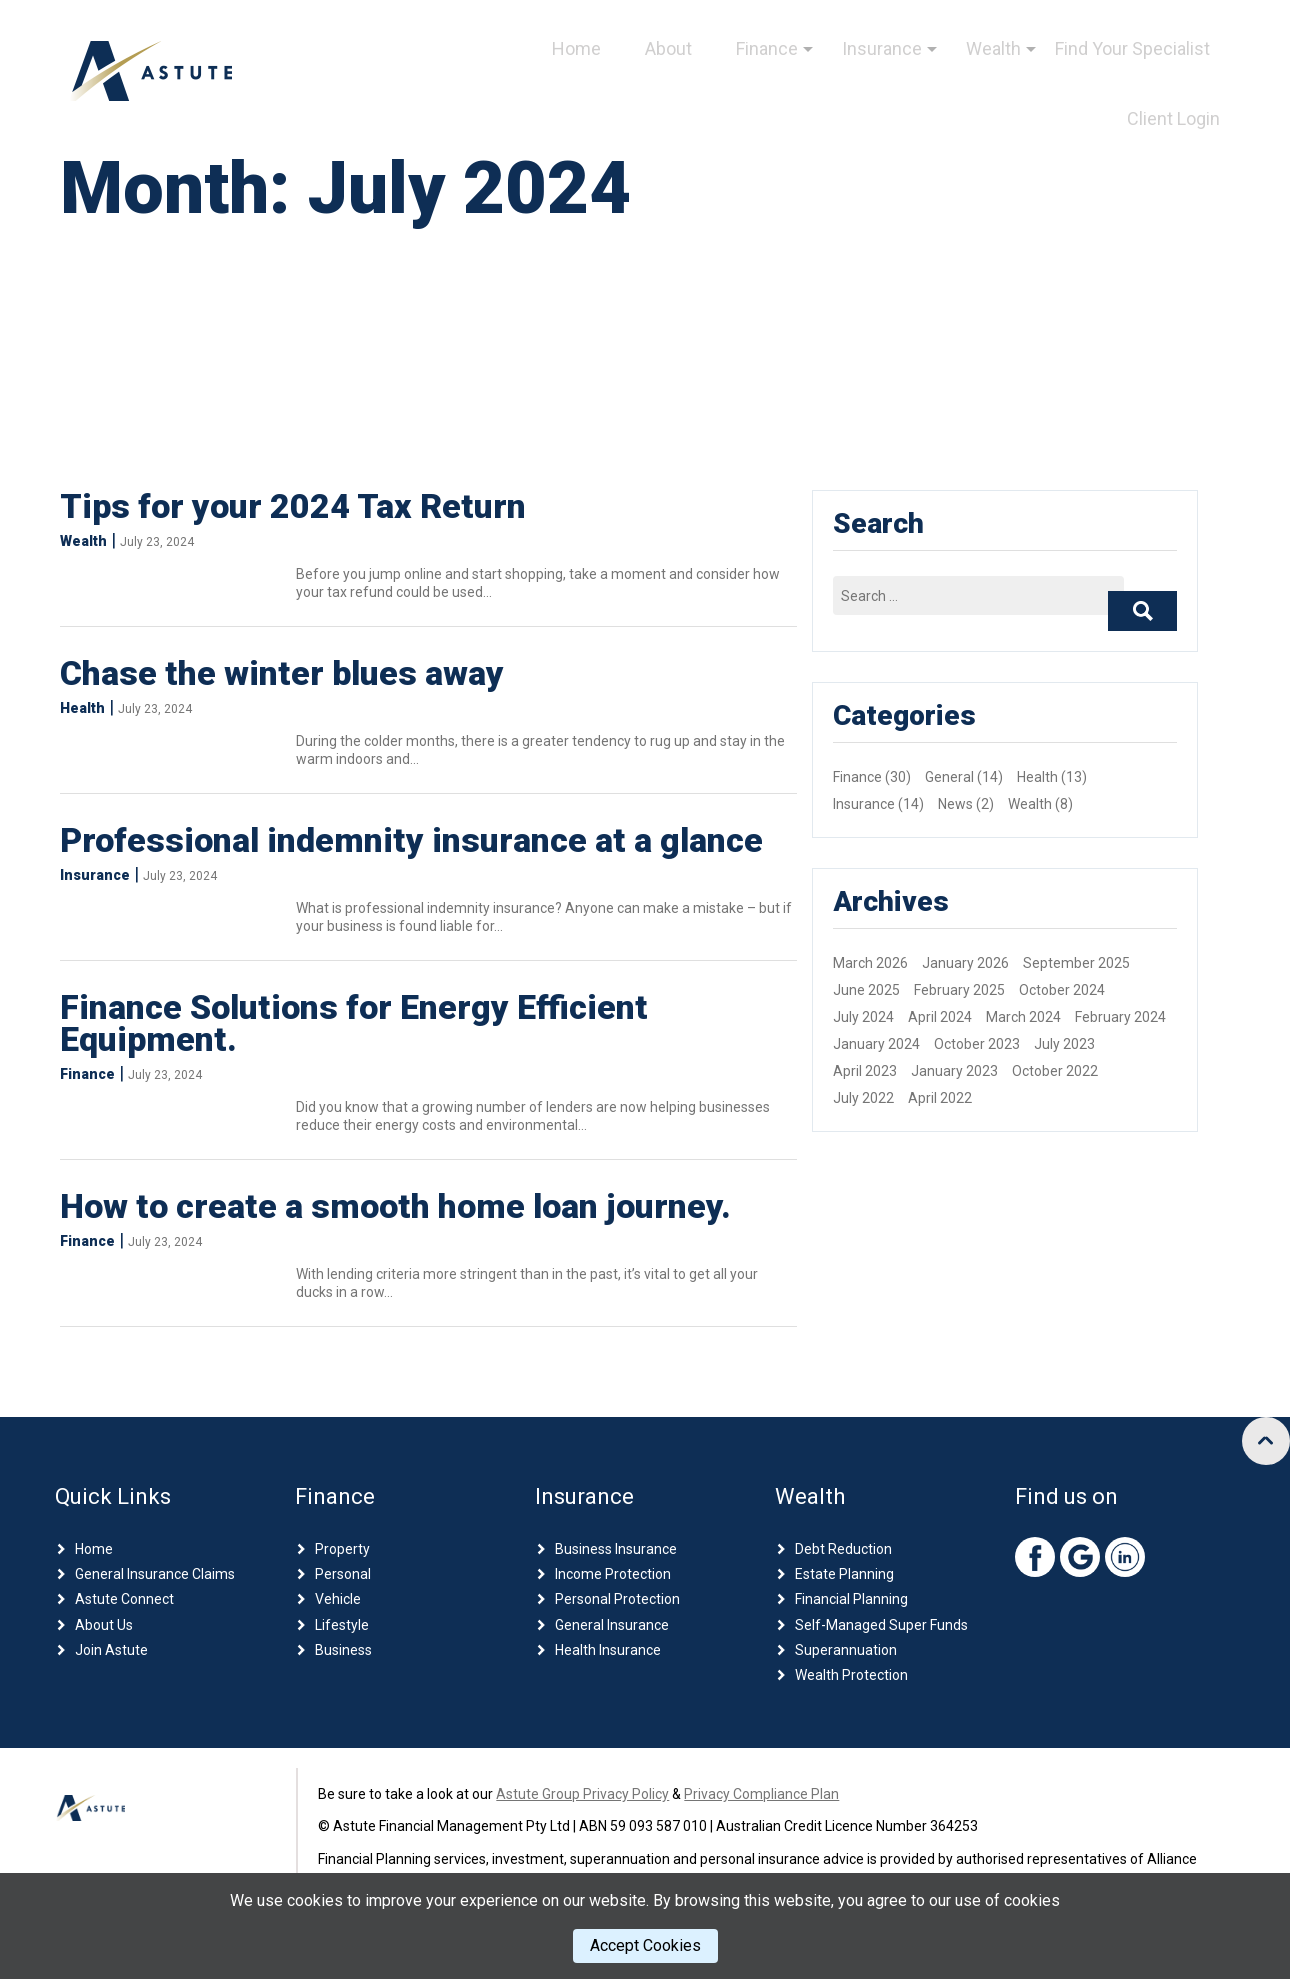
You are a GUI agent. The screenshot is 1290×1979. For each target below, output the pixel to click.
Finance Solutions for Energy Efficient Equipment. (354, 1023)
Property (342, 1549)
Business (343, 1650)
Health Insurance (608, 1650)
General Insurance (612, 1625)
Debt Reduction (843, 1549)
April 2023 (865, 1071)
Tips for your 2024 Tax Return (293, 506)
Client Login (1173, 118)
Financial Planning (851, 1599)
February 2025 (959, 990)
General (949, 777)
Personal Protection (617, 1599)
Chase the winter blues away (282, 673)
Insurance (882, 48)
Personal (343, 1574)
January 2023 (954, 1071)
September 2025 (1076, 963)
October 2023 (977, 1044)
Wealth (993, 48)
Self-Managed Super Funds (881, 1625)
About (668, 48)
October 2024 (1062, 990)
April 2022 (940, 1098)
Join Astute (111, 1650)
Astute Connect (124, 1599)
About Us (104, 1625)
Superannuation (846, 1650)
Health (82, 708)
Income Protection (613, 1574)
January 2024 (876, 1044)
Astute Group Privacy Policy (582, 1794)
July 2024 (863, 1017)
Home (576, 48)
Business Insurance (616, 1549)
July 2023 (1064, 1044)
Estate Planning (844, 1574)
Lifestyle (342, 1625)
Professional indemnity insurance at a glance (411, 840)
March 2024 (1023, 1017)
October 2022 (1055, 1071)
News (955, 804)
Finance (767, 48)
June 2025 (866, 990)
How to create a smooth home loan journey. (395, 1206)
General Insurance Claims (155, 1574)
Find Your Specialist (1132, 48)
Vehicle (338, 1599)
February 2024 (1120, 1017)
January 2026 (965, 963)
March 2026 (870, 963)
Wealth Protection (851, 1675)
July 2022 (863, 1098)
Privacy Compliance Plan (761, 1794)
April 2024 (940, 1017)
